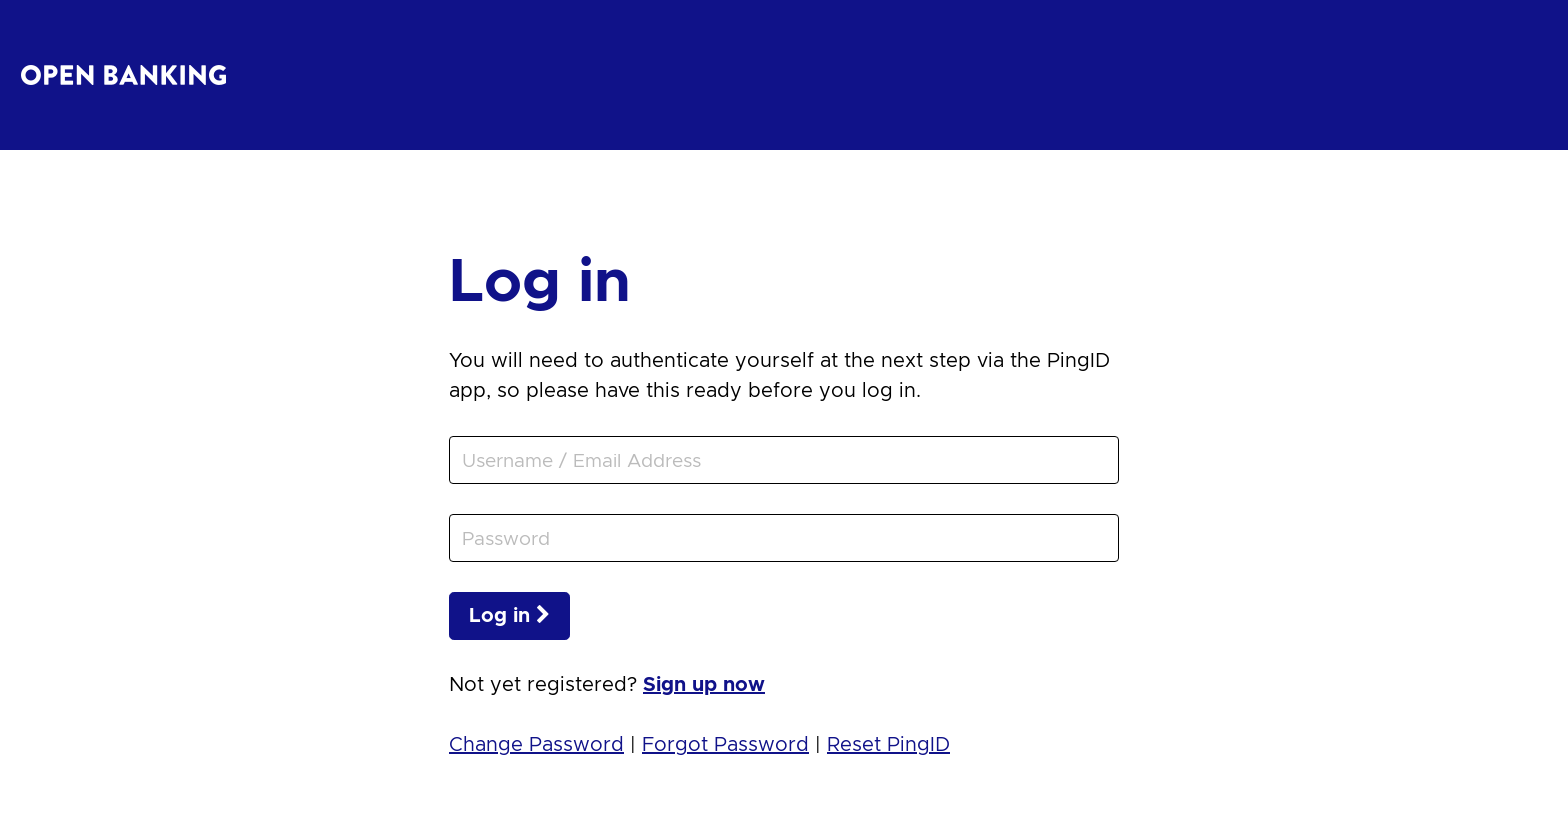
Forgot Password (725, 745)
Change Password (536, 745)
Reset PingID (888, 745)
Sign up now (704, 685)
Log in (509, 615)
